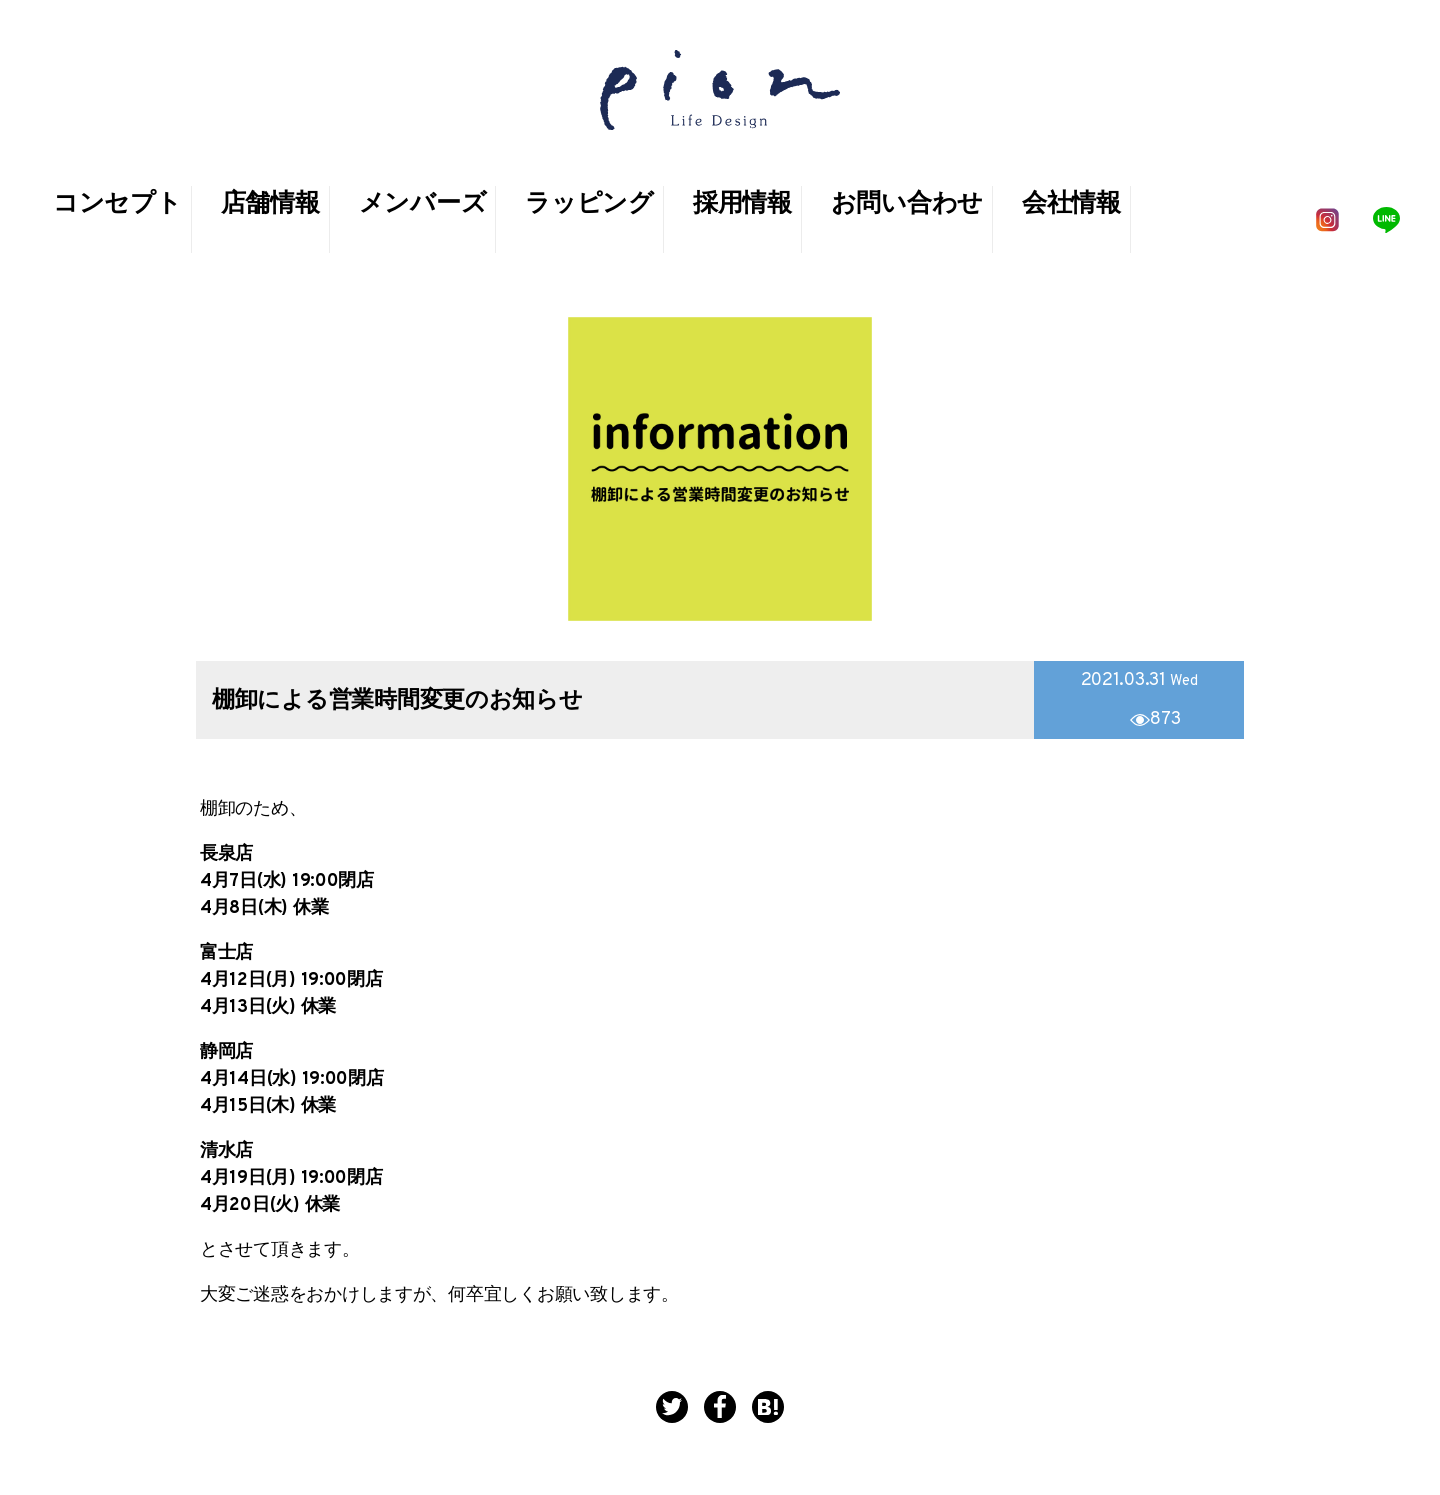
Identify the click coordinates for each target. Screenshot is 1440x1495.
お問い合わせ (907, 205)
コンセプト (117, 205)
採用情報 (742, 205)
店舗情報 (270, 205)
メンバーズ (423, 205)
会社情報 (1071, 205)
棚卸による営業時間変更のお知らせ (397, 701)
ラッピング (589, 205)
